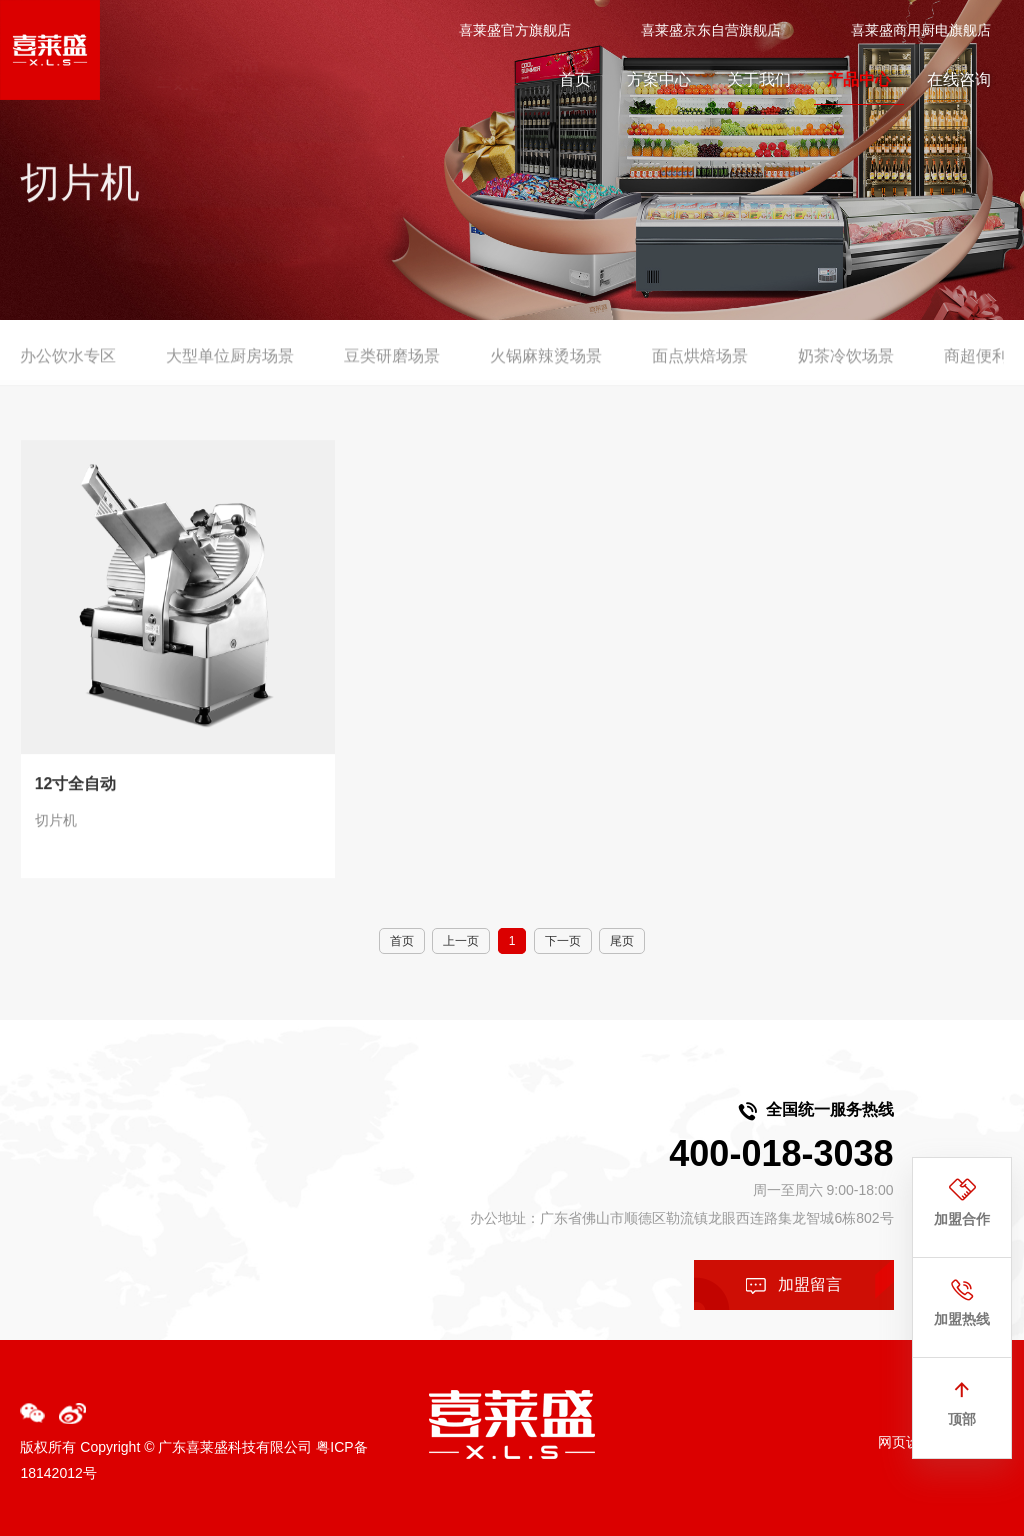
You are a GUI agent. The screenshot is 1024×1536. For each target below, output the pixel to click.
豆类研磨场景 (392, 365)
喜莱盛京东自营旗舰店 (711, 29)
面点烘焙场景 (700, 365)
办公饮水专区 (68, 365)
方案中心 (659, 78)
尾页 (622, 941)
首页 (575, 78)
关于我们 (759, 78)
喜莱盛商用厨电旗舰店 (921, 29)
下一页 (563, 941)
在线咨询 (959, 78)
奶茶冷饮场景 (846, 365)
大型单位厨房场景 (230, 365)
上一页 (461, 941)
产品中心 (859, 78)
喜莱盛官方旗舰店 (515, 29)
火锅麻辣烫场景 (546, 365)
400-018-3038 (781, 1153)
